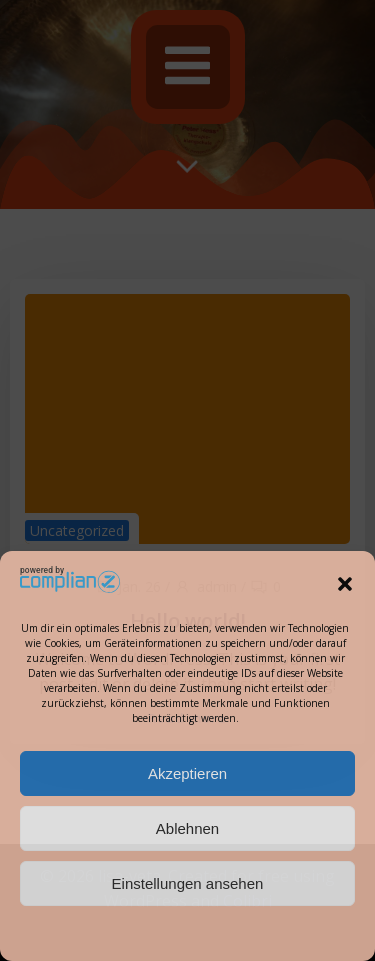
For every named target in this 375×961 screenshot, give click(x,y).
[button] (345, 584)
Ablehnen (187, 828)
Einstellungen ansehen (188, 883)
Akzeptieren (187, 773)
